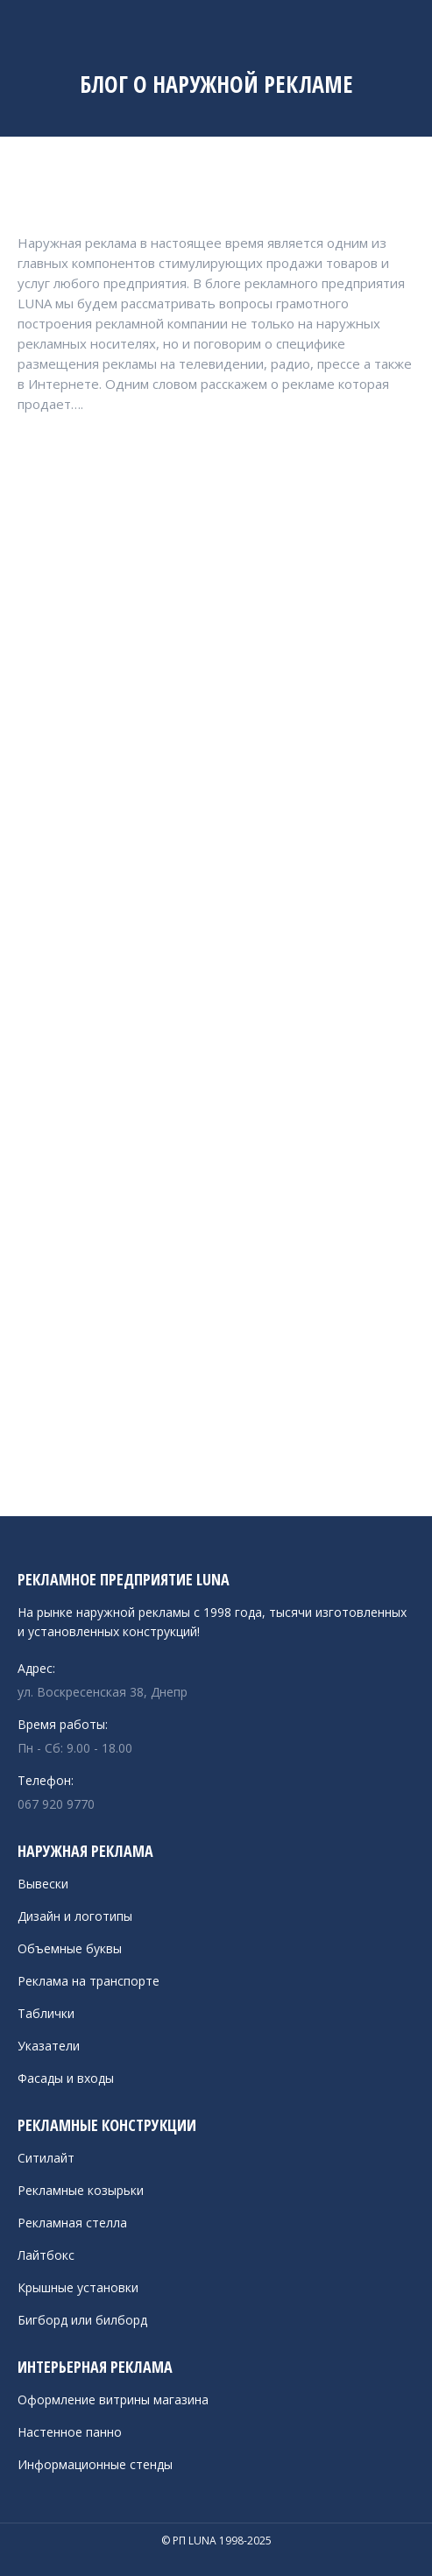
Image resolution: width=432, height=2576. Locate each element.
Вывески (43, 1883)
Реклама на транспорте (88, 1981)
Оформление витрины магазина (113, 2399)
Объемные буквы (70, 1948)
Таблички (46, 2013)
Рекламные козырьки (81, 2190)
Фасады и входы (66, 2078)
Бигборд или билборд (82, 2319)
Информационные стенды (95, 2464)
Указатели (49, 2045)
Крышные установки (78, 2287)
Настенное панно (70, 2432)
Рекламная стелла (72, 2222)
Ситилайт (46, 2157)
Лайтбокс (46, 2255)
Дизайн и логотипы (75, 1916)
